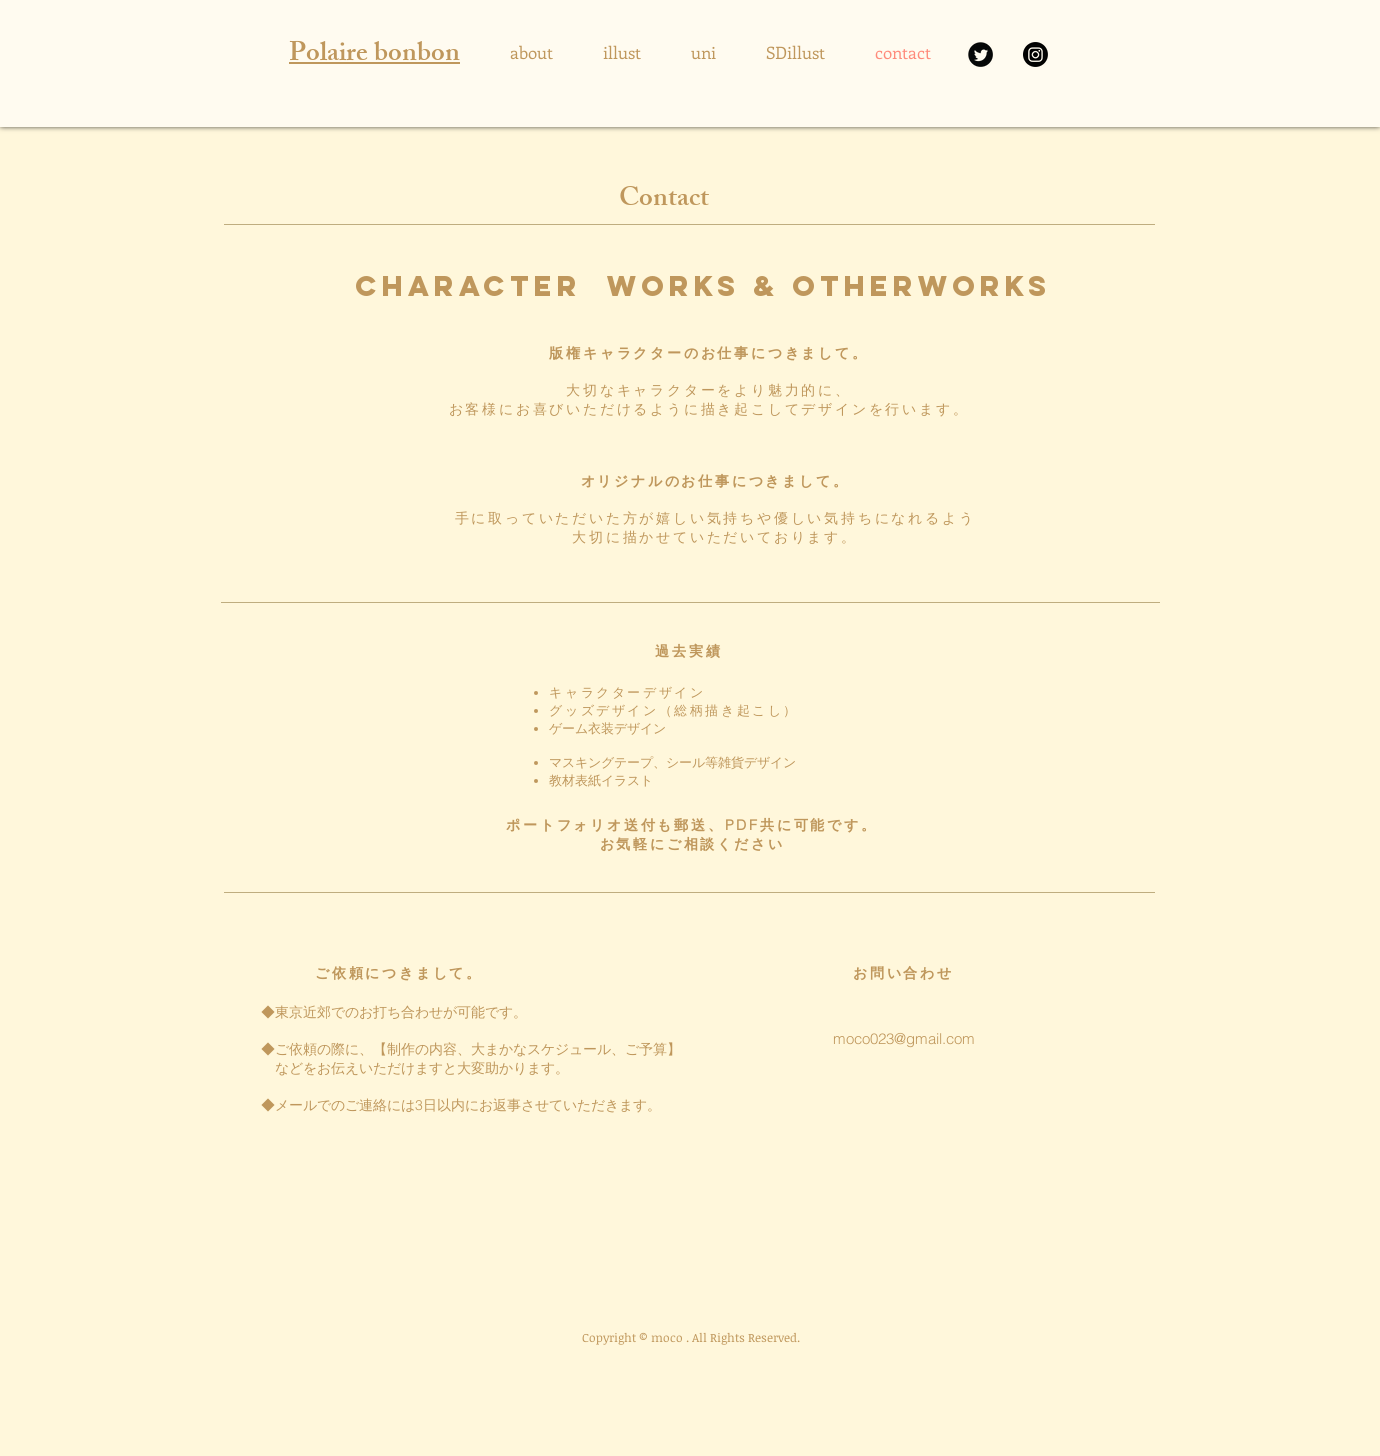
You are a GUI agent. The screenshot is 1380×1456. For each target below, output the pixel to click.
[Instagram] (1035, 54)
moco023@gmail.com (904, 1038)
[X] (980, 54)
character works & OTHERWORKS (703, 286)
